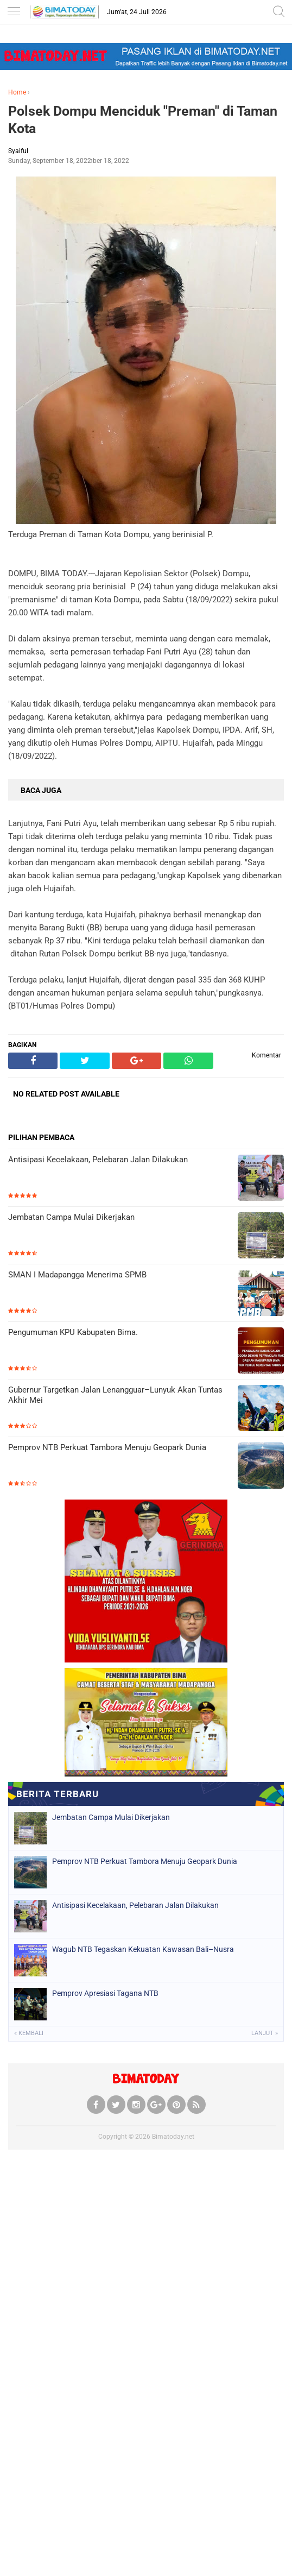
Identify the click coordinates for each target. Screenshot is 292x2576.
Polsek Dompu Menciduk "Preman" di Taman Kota (142, 120)
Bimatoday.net (173, 2136)
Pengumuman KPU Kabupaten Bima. (73, 1332)
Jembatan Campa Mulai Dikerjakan (71, 1217)
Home (17, 92)
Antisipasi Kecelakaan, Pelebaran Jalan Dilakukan (98, 1159)
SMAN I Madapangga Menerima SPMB (77, 1275)
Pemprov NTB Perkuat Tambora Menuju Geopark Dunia (107, 1447)
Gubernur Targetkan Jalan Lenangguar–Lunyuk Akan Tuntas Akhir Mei (115, 1395)
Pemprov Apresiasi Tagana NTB (105, 1993)
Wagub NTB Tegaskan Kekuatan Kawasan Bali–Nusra (143, 1949)
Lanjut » (264, 2033)
